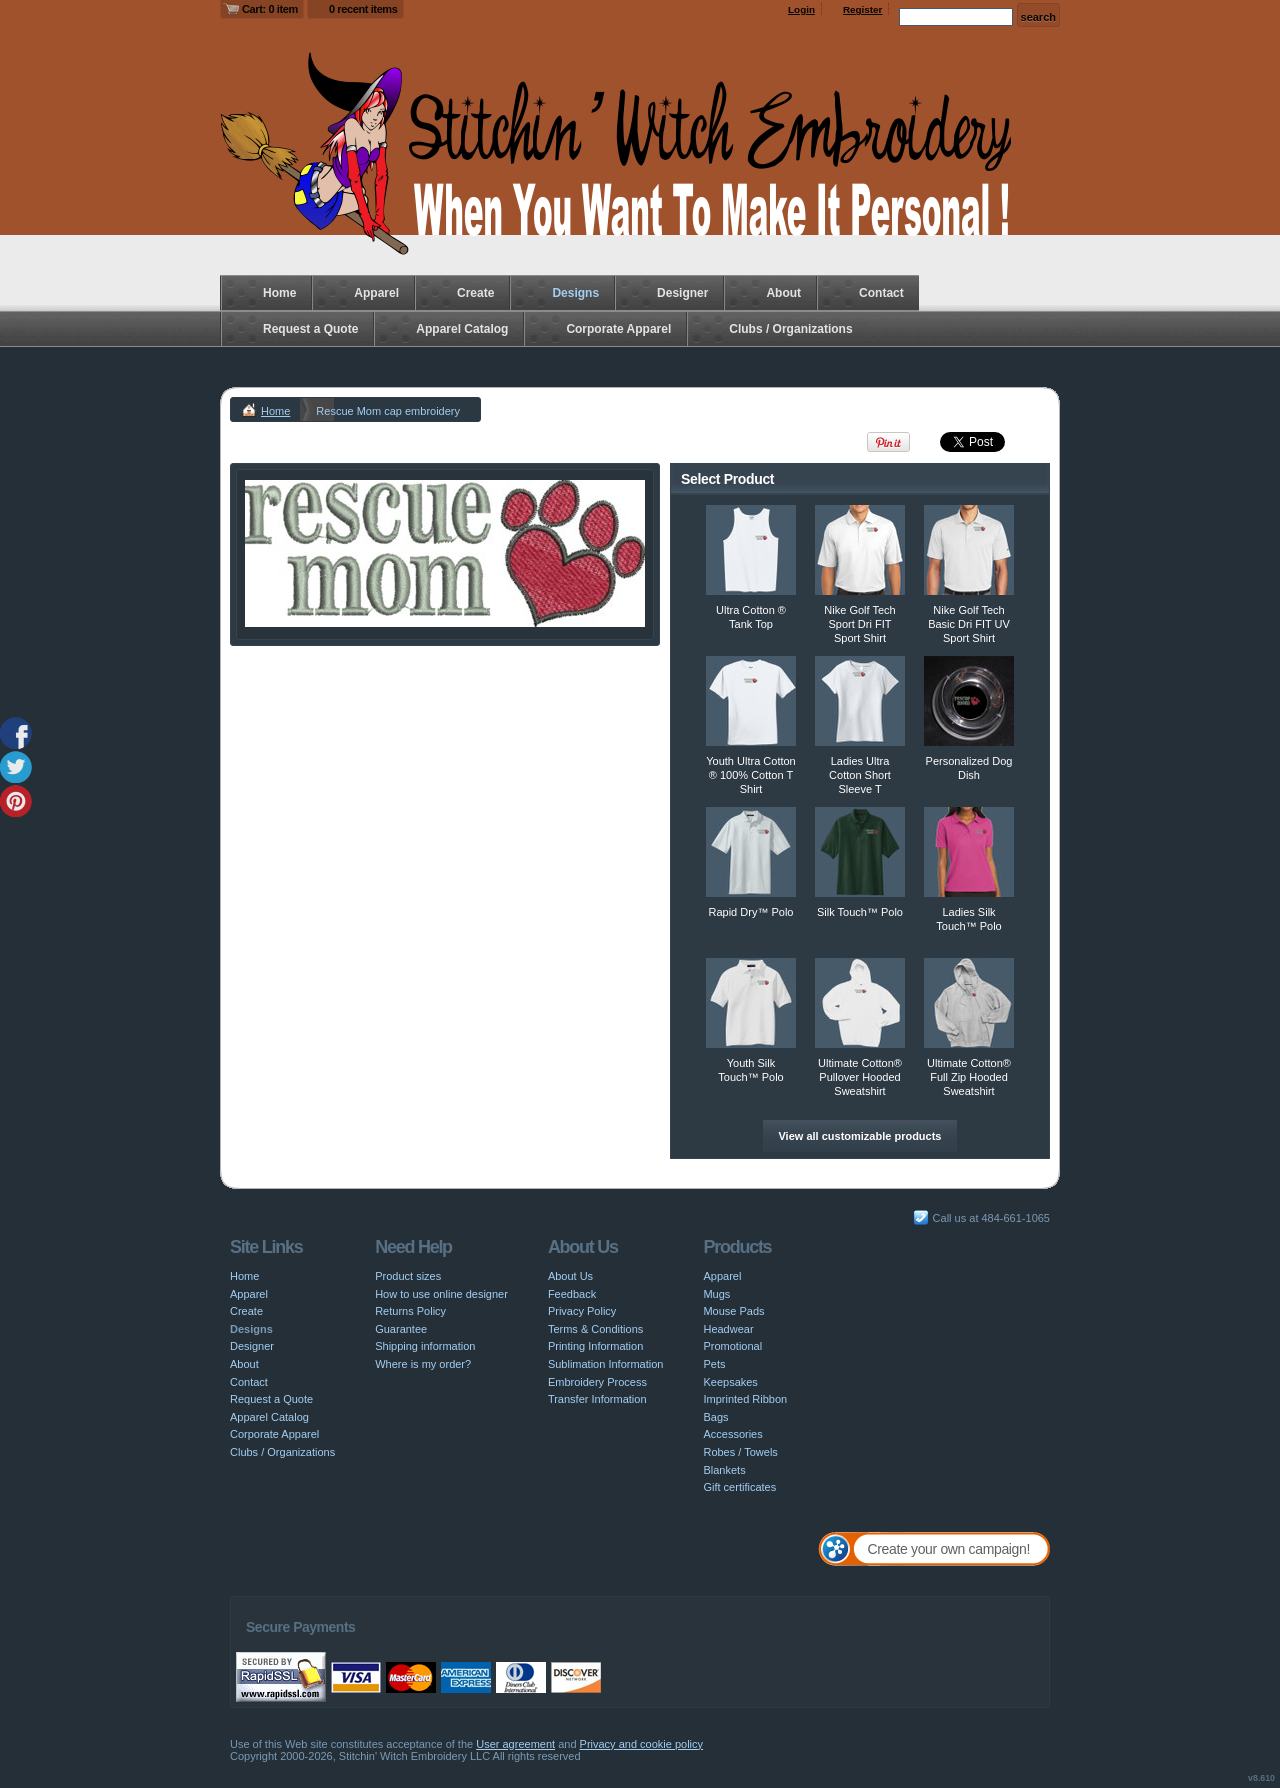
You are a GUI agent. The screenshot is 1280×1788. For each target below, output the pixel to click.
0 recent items (363, 9)
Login (801, 9)
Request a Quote (310, 329)
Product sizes (408, 1276)
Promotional (732, 1346)
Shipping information (425, 1346)
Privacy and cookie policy (642, 1744)
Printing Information (595, 1346)
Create (475, 293)
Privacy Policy (582, 1311)
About (783, 293)
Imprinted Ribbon (745, 1399)
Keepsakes (730, 1382)
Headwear (728, 1329)
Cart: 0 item (270, 9)
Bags (715, 1417)
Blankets (724, 1470)
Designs (575, 293)
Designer (682, 293)
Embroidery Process (597, 1382)
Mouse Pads (733, 1311)
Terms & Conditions (595, 1329)
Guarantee (401, 1329)
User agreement (515, 1744)
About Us (570, 1276)
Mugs (716, 1294)
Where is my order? (423, 1364)
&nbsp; (751, 550)
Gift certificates (739, 1487)
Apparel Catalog (462, 329)
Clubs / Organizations (790, 329)
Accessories (732, 1434)
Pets (714, 1364)
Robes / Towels (740, 1452)
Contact (881, 293)
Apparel (376, 293)
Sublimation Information (606, 1364)
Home (279, 293)
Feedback (572, 1294)
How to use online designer (441, 1294)
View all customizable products (859, 1136)
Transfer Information (597, 1399)
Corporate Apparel (618, 329)
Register (863, 9)
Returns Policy (410, 1311)
